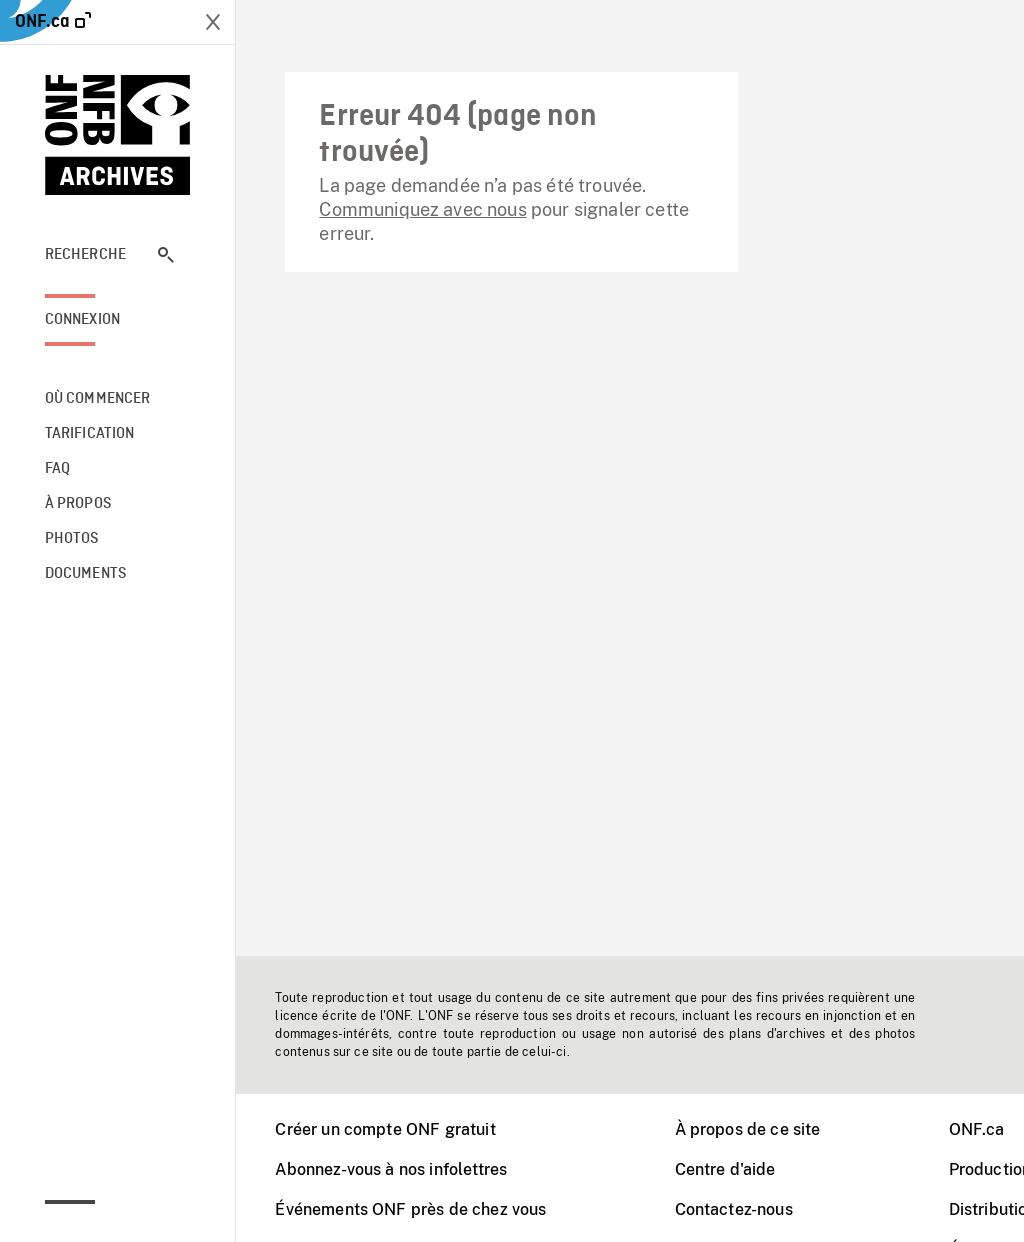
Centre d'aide (725, 1169)
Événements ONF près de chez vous (410, 1209)
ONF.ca (977, 1129)
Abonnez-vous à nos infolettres (391, 1169)
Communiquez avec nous (422, 209)
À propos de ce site (748, 1129)
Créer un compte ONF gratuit (385, 1129)
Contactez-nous (734, 1209)
